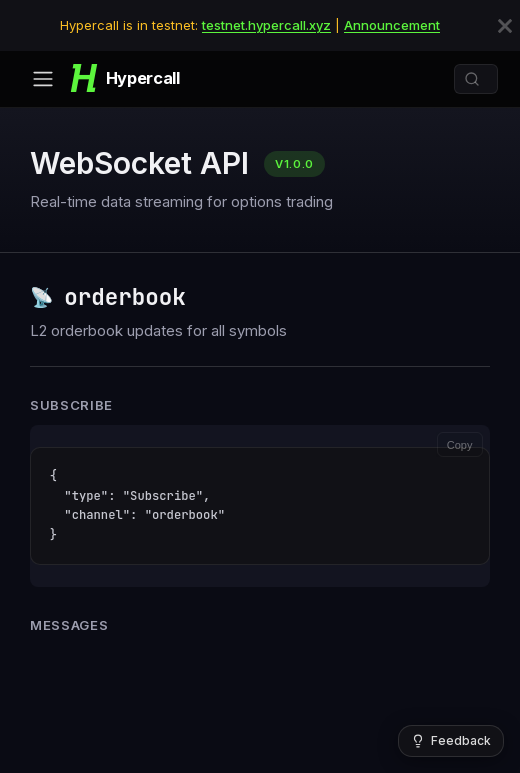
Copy (460, 445)
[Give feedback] (451, 741)
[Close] (505, 26)
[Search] (476, 79)
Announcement (392, 25)
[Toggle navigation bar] (43, 79)
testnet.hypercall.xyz (266, 25)
